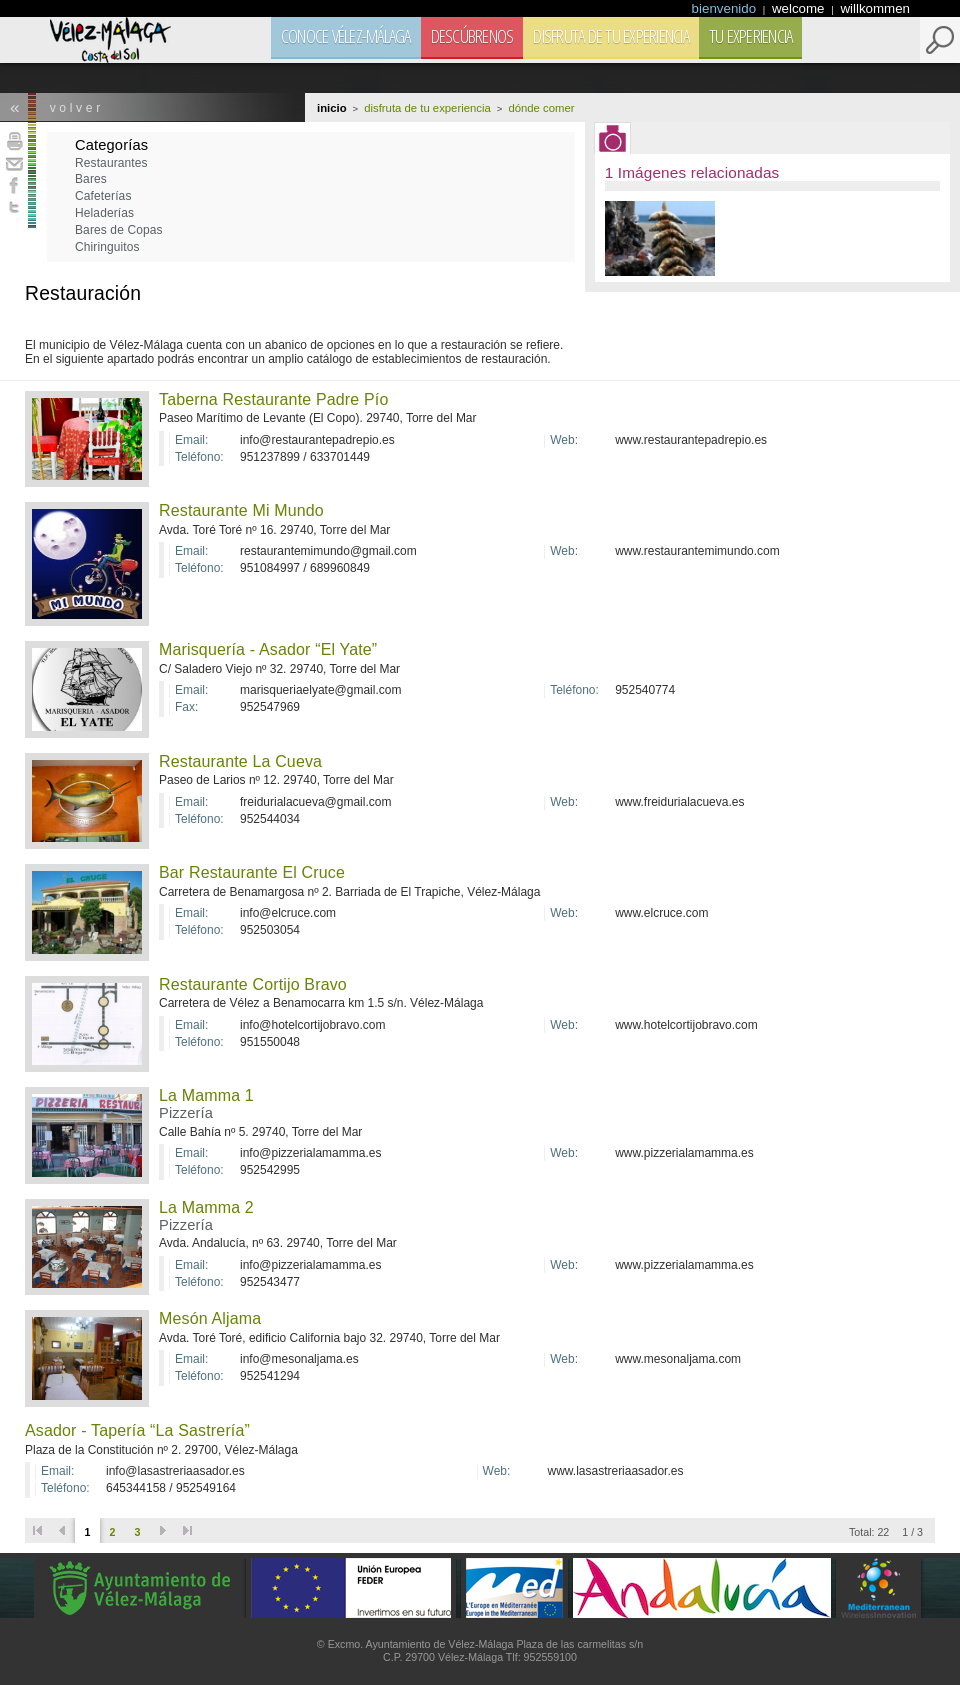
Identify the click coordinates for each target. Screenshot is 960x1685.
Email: (191, 440)
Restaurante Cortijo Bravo (253, 984)
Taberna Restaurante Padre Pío (273, 399)
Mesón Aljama (210, 1318)
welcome (800, 8)
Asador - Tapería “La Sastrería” (137, 1430)
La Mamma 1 (206, 1095)
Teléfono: (199, 457)
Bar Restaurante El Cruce (252, 872)
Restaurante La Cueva (240, 761)
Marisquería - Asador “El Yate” (268, 649)
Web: (564, 440)
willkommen (875, 8)
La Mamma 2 (206, 1207)
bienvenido (726, 8)
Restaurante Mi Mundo (241, 510)
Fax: (186, 707)
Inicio (332, 108)
